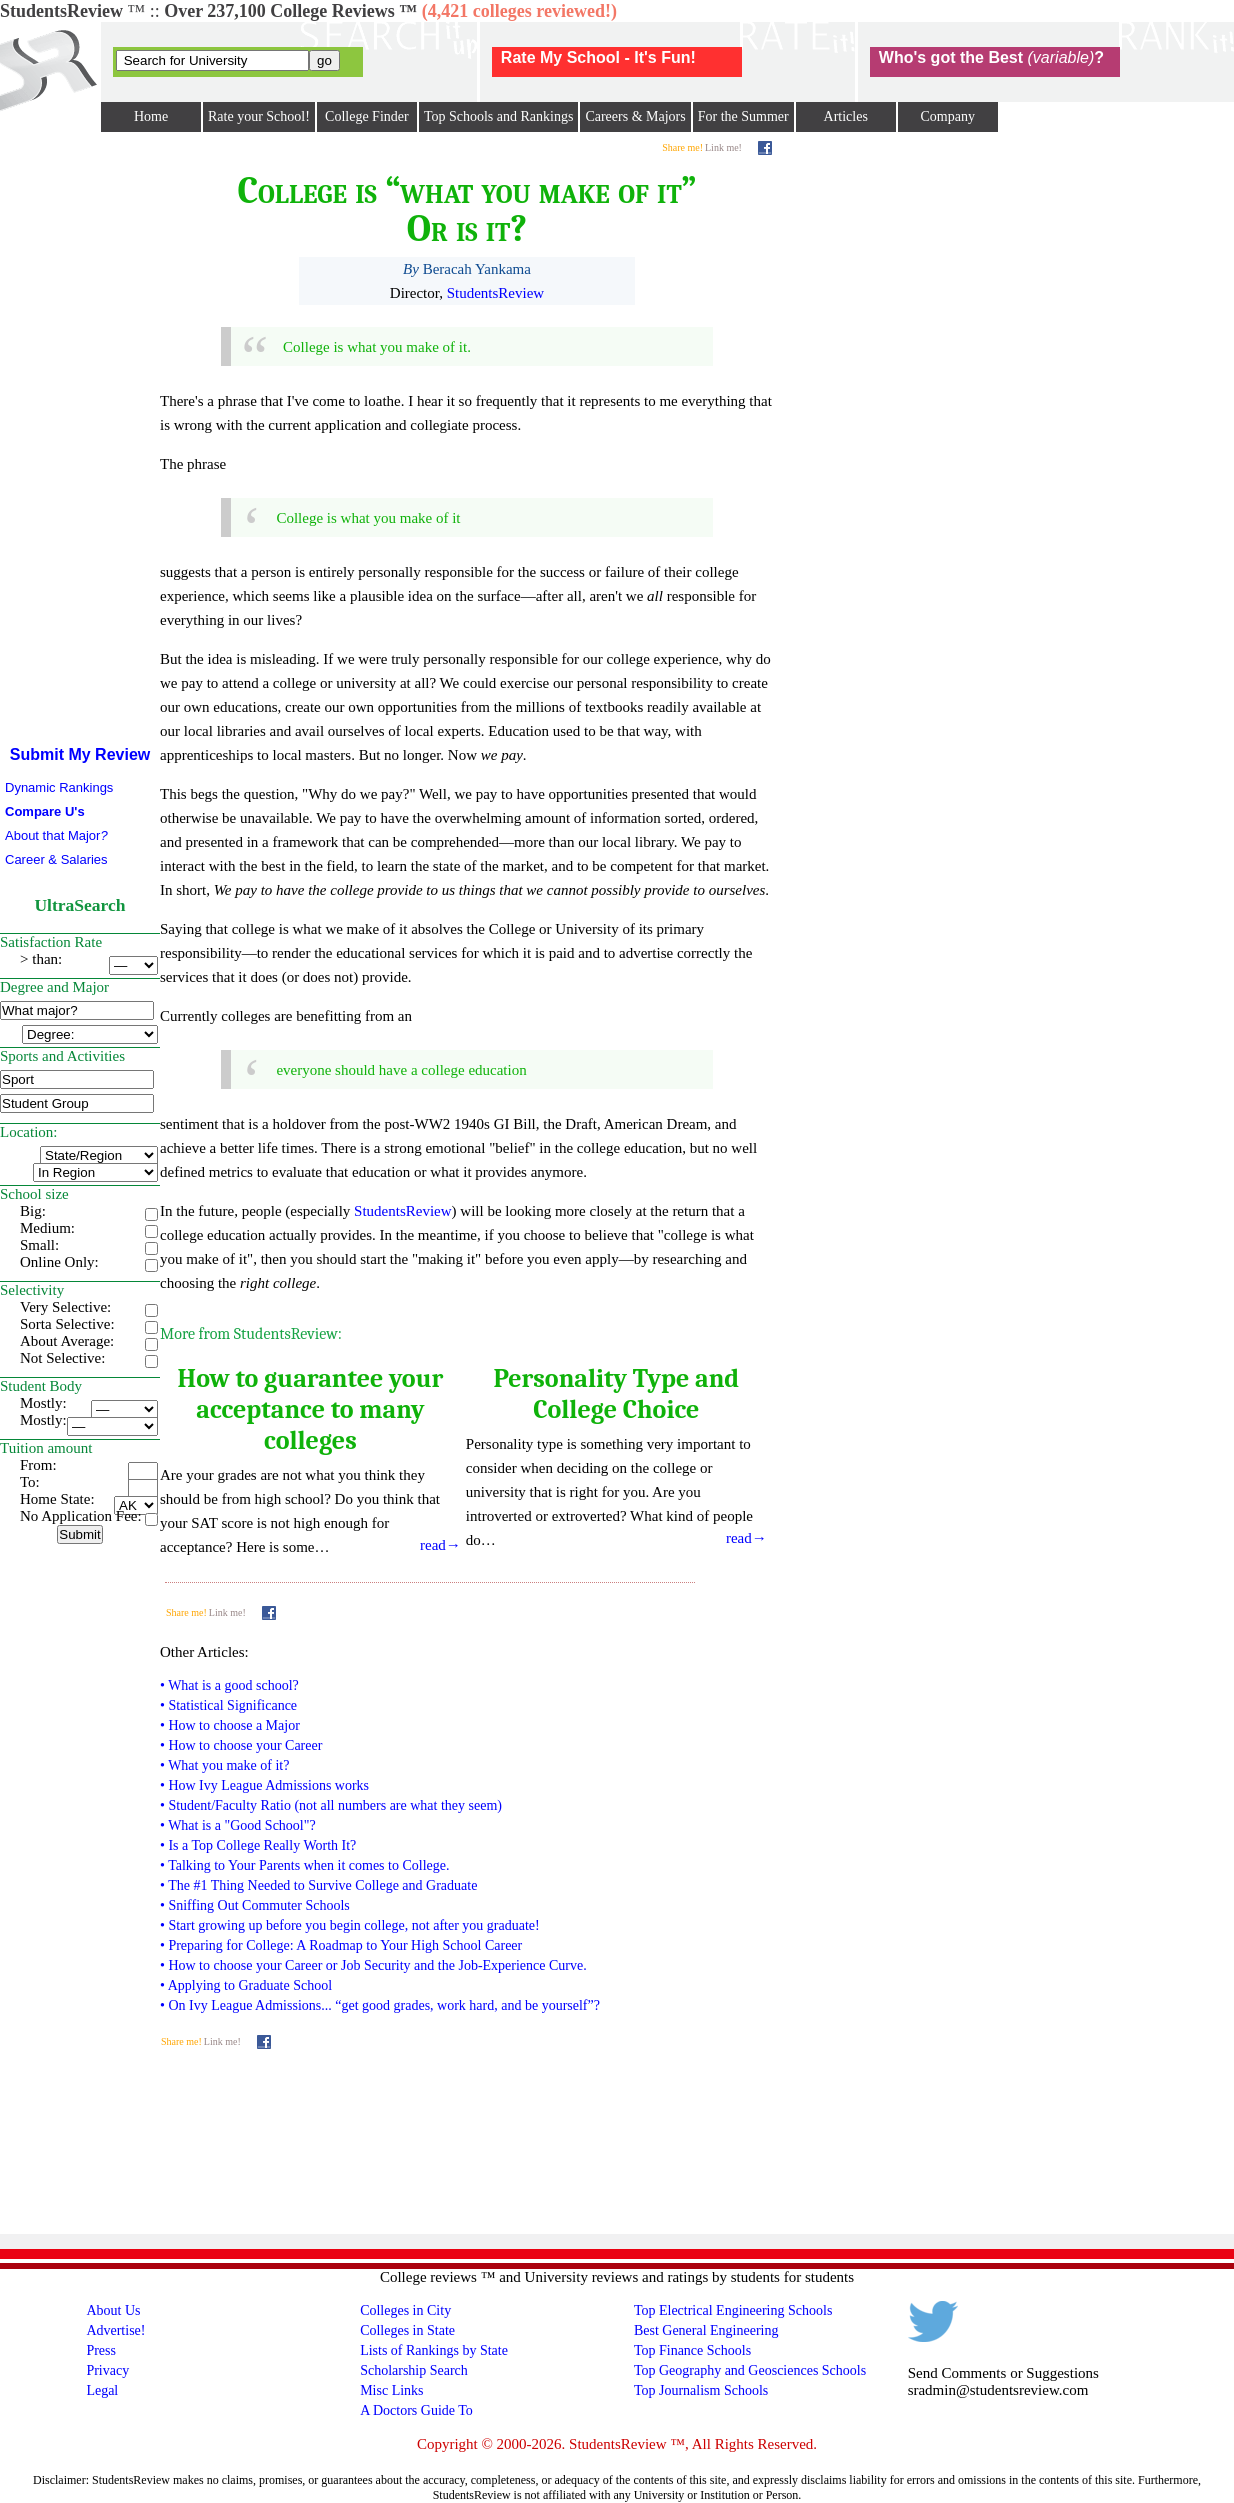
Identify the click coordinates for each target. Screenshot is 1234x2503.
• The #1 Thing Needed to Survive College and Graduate (318, 1885)
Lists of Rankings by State (434, 2350)
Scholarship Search (414, 2370)
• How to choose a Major (230, 1725)
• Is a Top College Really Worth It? (258, 1845)
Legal (102, 2390)
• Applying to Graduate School (246, 1985)
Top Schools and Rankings (499, 116)
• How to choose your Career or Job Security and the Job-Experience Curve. (373, 1965)
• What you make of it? (224, 1765)
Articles (846, 116)
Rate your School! (259, 116)
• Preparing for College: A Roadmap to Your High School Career (341, 1945)
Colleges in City (405, 2310)
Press (101, 2350)
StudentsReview (496, 293)
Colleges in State (407, 2330)
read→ (440, 1545)
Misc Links (391, 2390)
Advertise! (115, 2330)
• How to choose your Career (241, 1745)
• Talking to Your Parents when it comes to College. (304, 1865)
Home (151, 116)
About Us (113, 2310)
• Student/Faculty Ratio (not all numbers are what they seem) (331, 1805)
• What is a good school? (229, 1685)
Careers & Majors (635, 116)
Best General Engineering (706, 2330)
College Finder (367, 116)
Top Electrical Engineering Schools (733, 2310)
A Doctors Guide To (416, 2410)
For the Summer (743, 116)
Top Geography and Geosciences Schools (750, 2370)
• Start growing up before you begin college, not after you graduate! (350, 1925)
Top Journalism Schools (701, 2390)
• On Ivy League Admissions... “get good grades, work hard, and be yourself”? (380, 2005)
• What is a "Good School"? (238, 1825)
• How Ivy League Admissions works (264, 1785)
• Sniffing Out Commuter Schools (255, 1905)
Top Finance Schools (692, 2350)
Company (947, 116)
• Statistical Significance (228, 1705)
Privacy (107, 2370)
